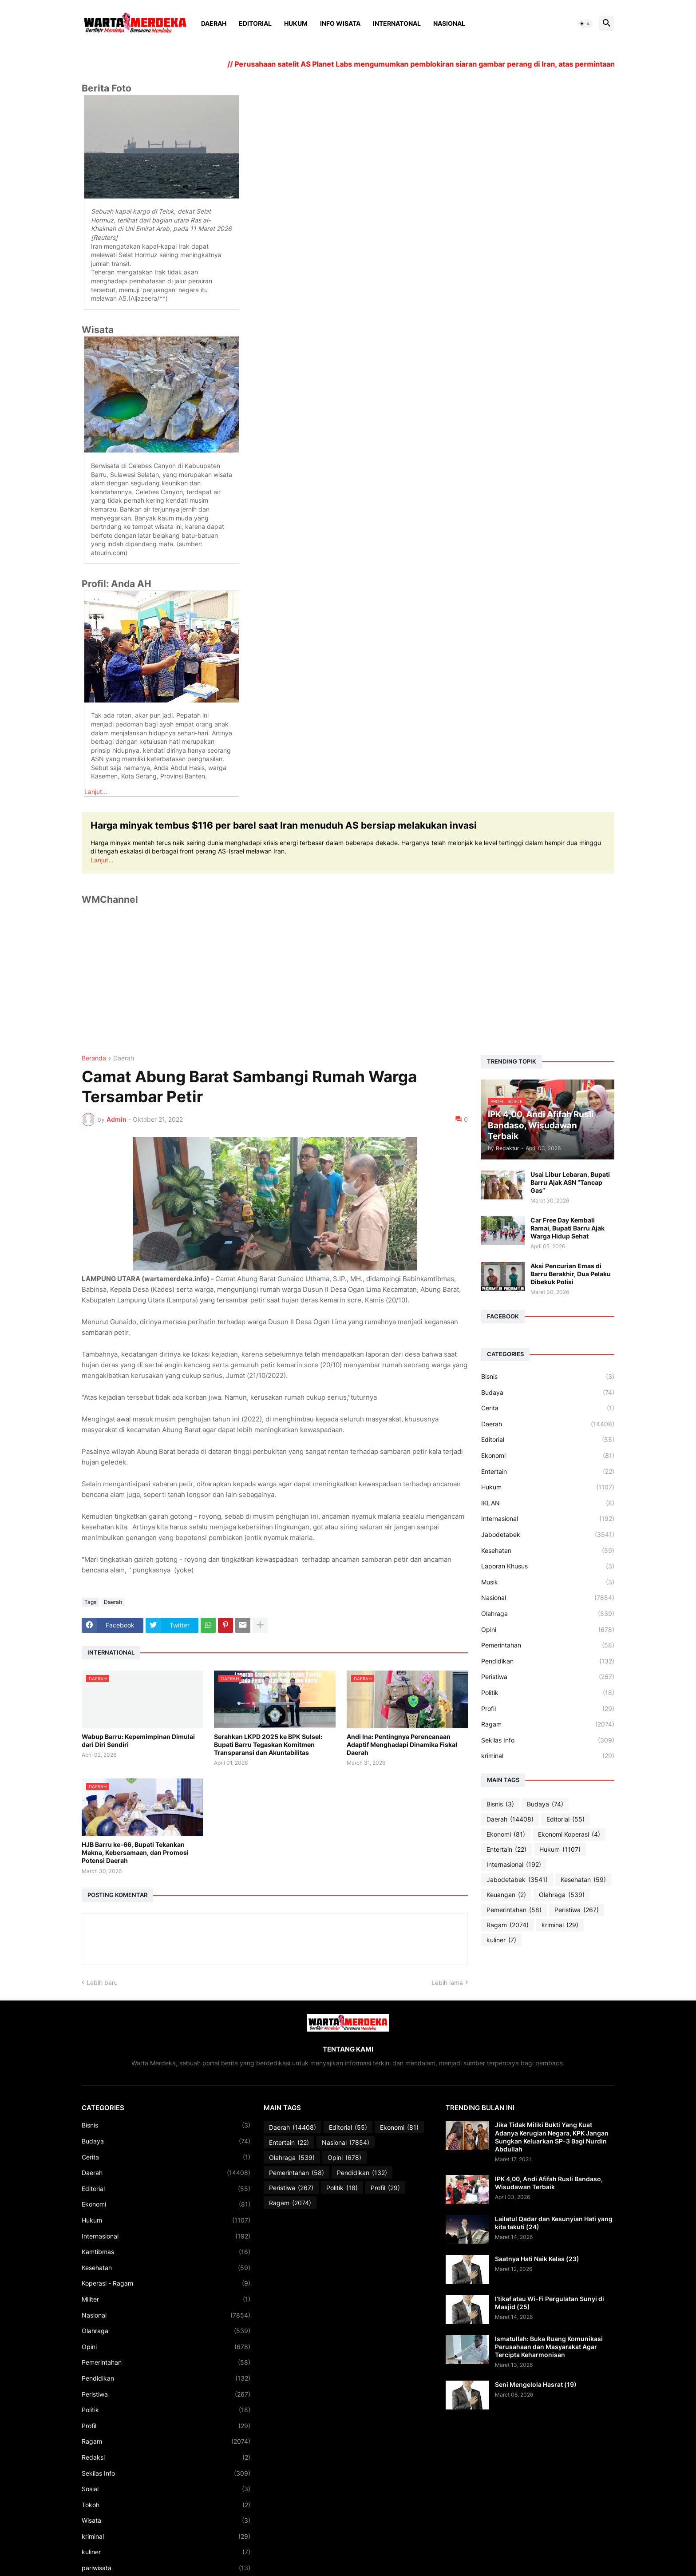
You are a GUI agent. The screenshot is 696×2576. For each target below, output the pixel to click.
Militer (166, 2299)
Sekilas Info (547, 1740)
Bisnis (547, 1376)
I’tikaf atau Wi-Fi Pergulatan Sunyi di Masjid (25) (549, 2302)
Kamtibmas (166, 2251)
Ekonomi (547, 1455)
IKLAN (547, 1503)
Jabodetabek (547, 1534)
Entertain (547, 1471)
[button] (585, 23)
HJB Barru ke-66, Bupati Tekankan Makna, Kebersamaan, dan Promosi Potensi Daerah (135, 1852)
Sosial (166, 2489)
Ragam (547, 1724)
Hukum (296, 23)
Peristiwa (547, 1676)
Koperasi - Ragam (166, 2283)
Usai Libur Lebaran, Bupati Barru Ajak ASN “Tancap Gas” (570, 1182)
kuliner (501, 1940)
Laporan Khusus (547, 1566)
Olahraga (547, 1613)
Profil (547, 1708)
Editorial (255, 23)
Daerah (213, 23)
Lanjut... (95, 791)
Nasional (449, 23)
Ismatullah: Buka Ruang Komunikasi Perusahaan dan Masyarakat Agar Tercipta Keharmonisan (549, 2346)
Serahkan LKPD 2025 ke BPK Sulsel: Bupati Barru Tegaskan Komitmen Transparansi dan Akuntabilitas (268, 1744)
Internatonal (397, 23)
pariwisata (166, 2568)
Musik (547, 1582)
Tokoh (166, 2505)
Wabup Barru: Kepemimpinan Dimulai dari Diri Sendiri (138, 1740)
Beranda (94, 1058)
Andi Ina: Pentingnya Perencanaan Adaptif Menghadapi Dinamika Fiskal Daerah (402, 1744)
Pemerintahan (547, 1645)
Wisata (166, 2520)
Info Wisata (340, 23)
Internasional (547, 1518)
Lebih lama (447, 1982)
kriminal (547, 1755)
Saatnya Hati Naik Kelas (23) (537, 2258)
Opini (547, 1629)
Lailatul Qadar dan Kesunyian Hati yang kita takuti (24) (554, 2223)
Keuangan (506, 1894)
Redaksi (166, 2457)
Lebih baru (102, 1982)
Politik (547, 1692)
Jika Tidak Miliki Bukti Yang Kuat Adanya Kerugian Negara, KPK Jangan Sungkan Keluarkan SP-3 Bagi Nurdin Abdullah (552, 2137)
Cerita (547, 1408)
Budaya (547, 1392)
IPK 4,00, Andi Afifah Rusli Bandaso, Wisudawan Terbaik (549, 2183)
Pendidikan (547, 1661)
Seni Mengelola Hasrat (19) (536, 2384)
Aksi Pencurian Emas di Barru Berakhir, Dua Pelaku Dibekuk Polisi (570, 1274)
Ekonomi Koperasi (569, 1834)
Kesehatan (547, 1550)
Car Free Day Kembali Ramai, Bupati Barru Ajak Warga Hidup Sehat (567, 1228)
